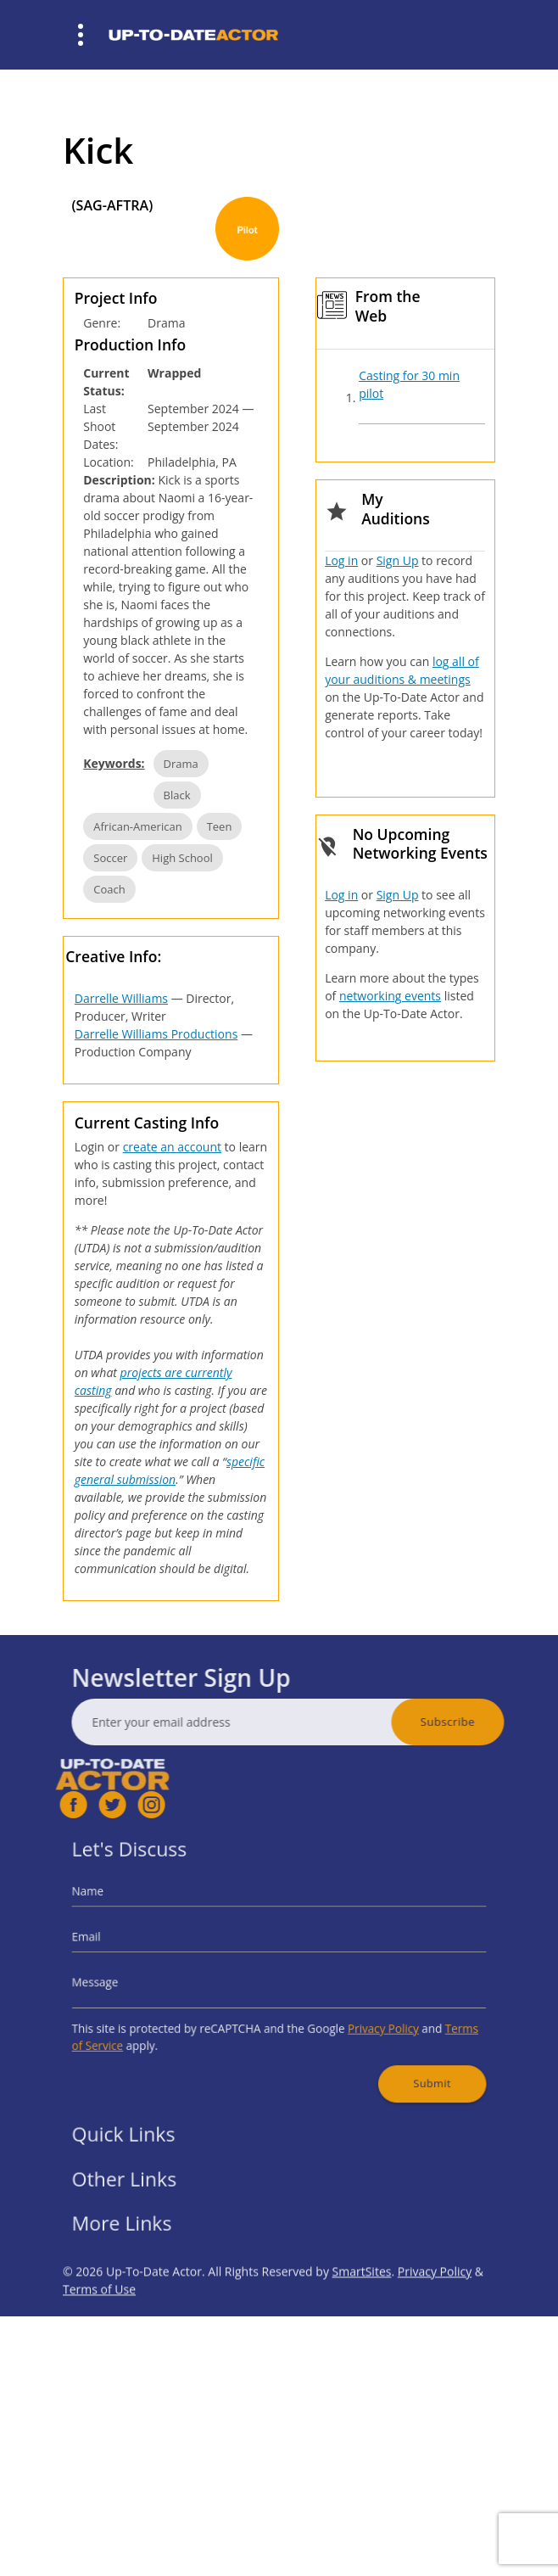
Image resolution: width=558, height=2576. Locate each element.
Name (124, 1906)
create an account (172, 1147)
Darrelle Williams (121, 998)
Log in (341, 560)
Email (123, 1943)
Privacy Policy (364, 2018)
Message (129, 1980)
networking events (390, 996)
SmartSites (362, 2310)
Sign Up (398, 560)
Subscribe (486, 1721)
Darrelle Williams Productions (156, 1034)
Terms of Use (99, 2328)
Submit (403, 2063)
